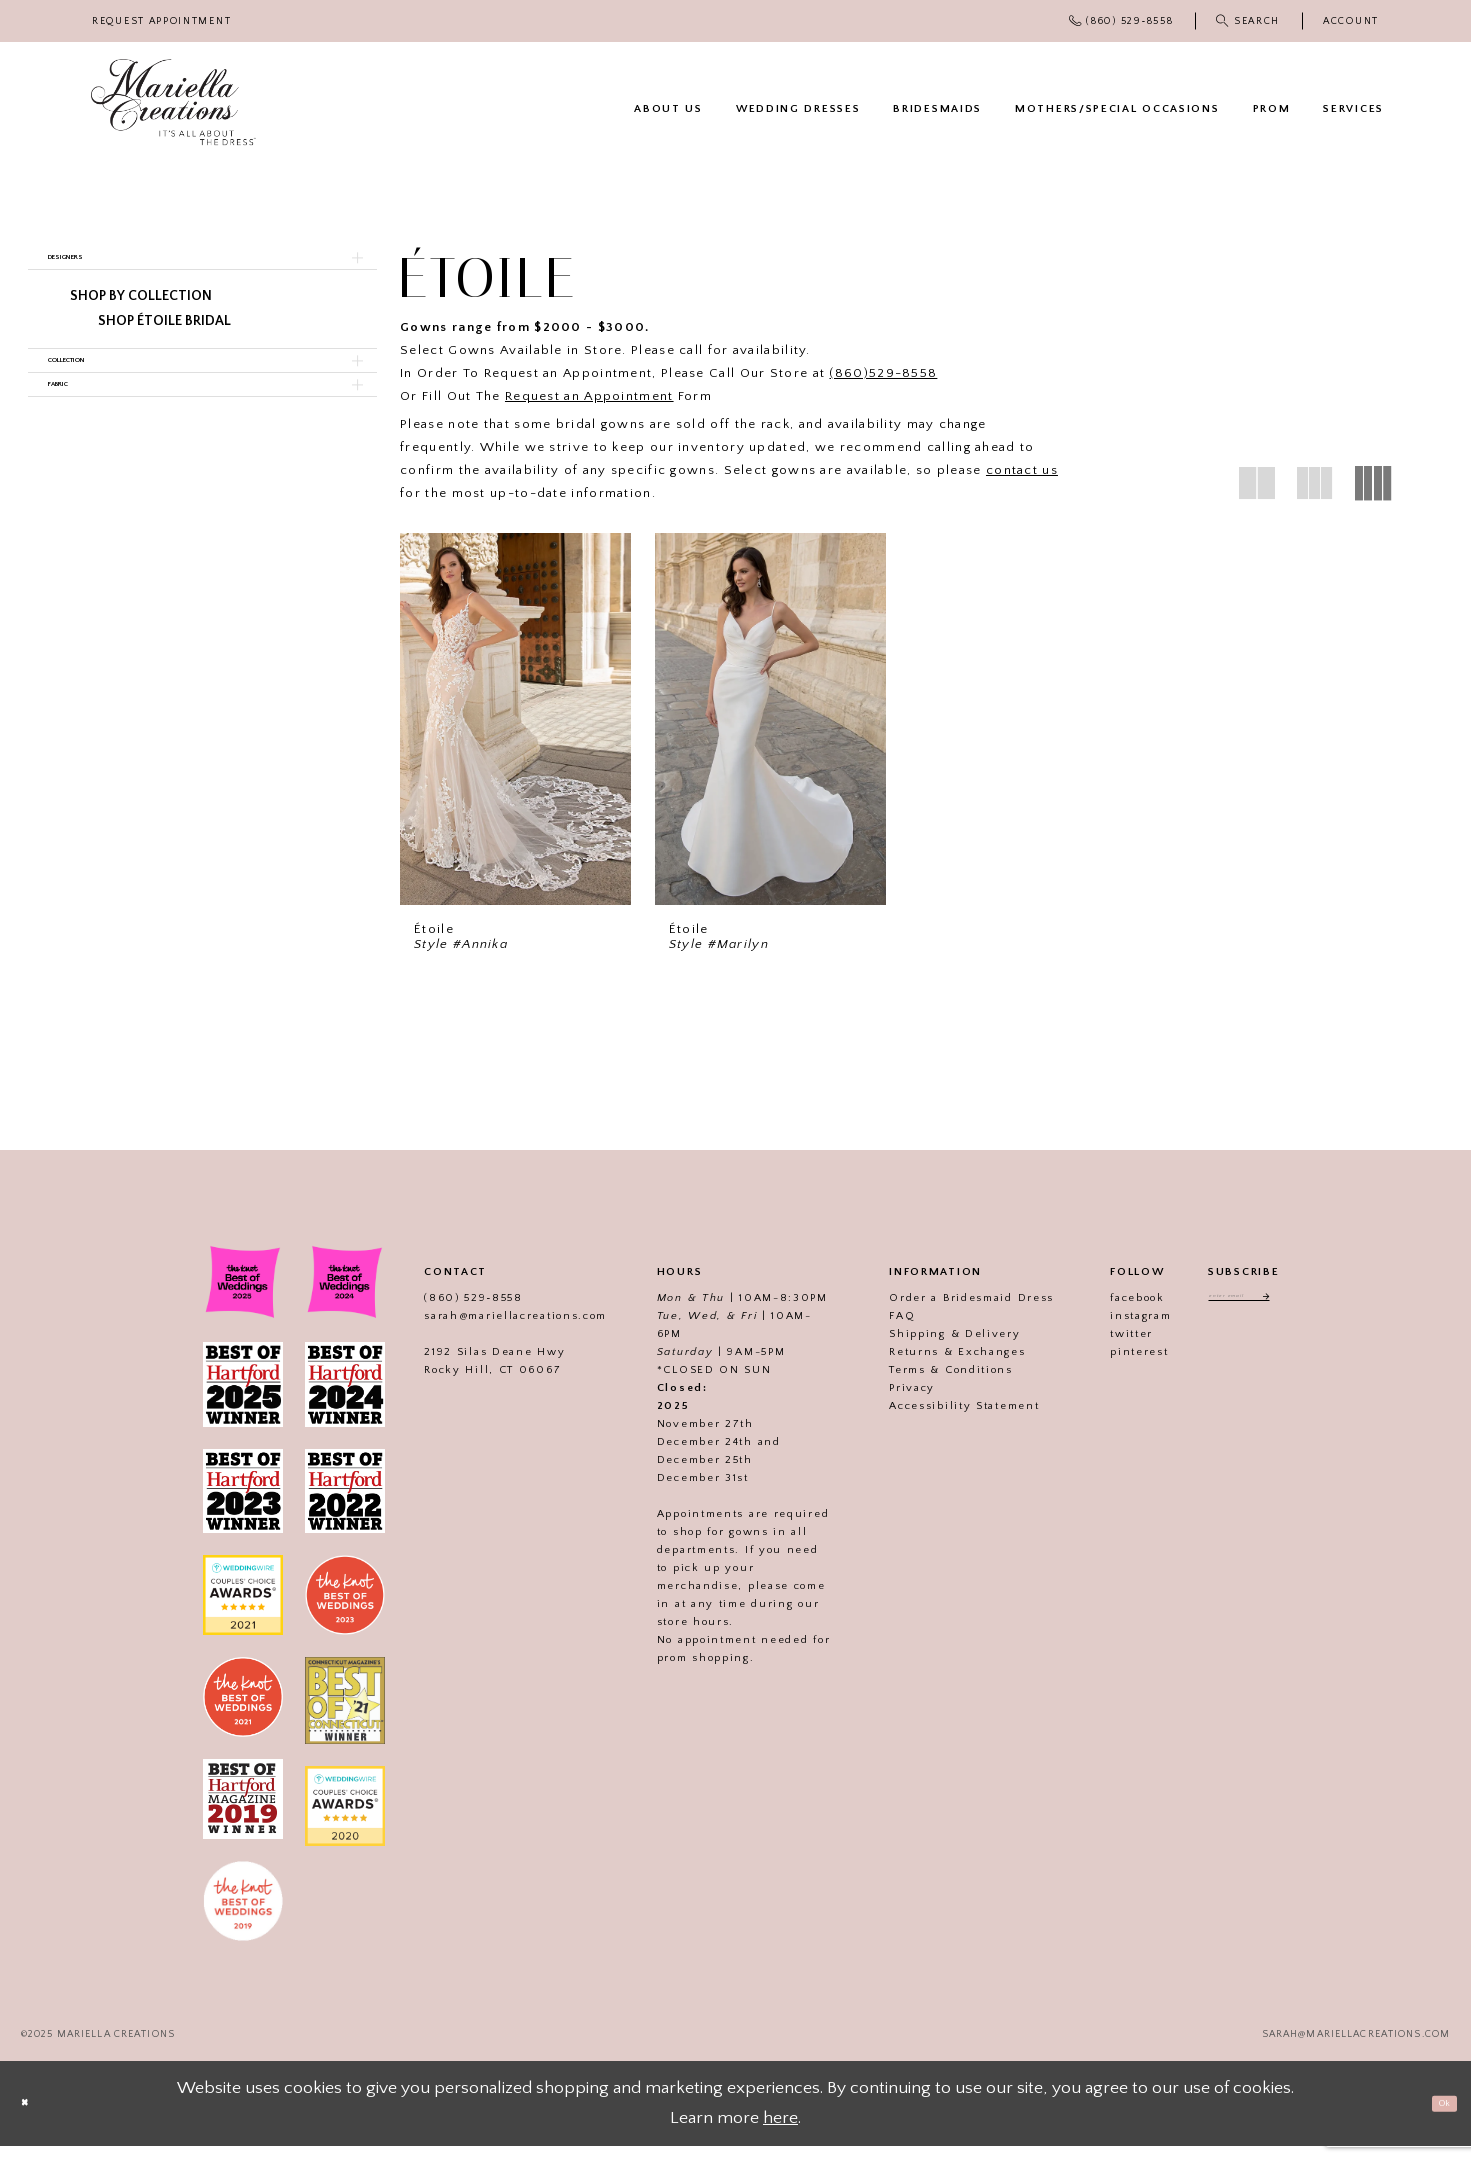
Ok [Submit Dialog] (1433, 2117)
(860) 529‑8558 (445, 1314)
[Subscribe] (1292, 1317)
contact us (1022, 470)
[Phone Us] (1121, 21)
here (780, 2133)
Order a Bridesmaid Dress (943, 1314)
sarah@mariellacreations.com (487, 1332)
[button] (1351, 21)
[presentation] (515, 719)
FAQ (874, 1332)
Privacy (884, 1404)
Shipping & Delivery (926, 1350)
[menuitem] (162, 21)
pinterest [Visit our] (1111, 1368)
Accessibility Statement (936, 1422)
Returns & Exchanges (929, 1368)
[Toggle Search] (1248, 21)
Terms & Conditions (923, 1386)
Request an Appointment (589, 396)
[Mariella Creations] (173, 102)
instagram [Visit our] (1112, 1332)
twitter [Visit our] (1103, 1350)
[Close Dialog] (35, 2118)
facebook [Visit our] (1109, 1314)
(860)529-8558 (883, 373)
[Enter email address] (1243, 1317)
